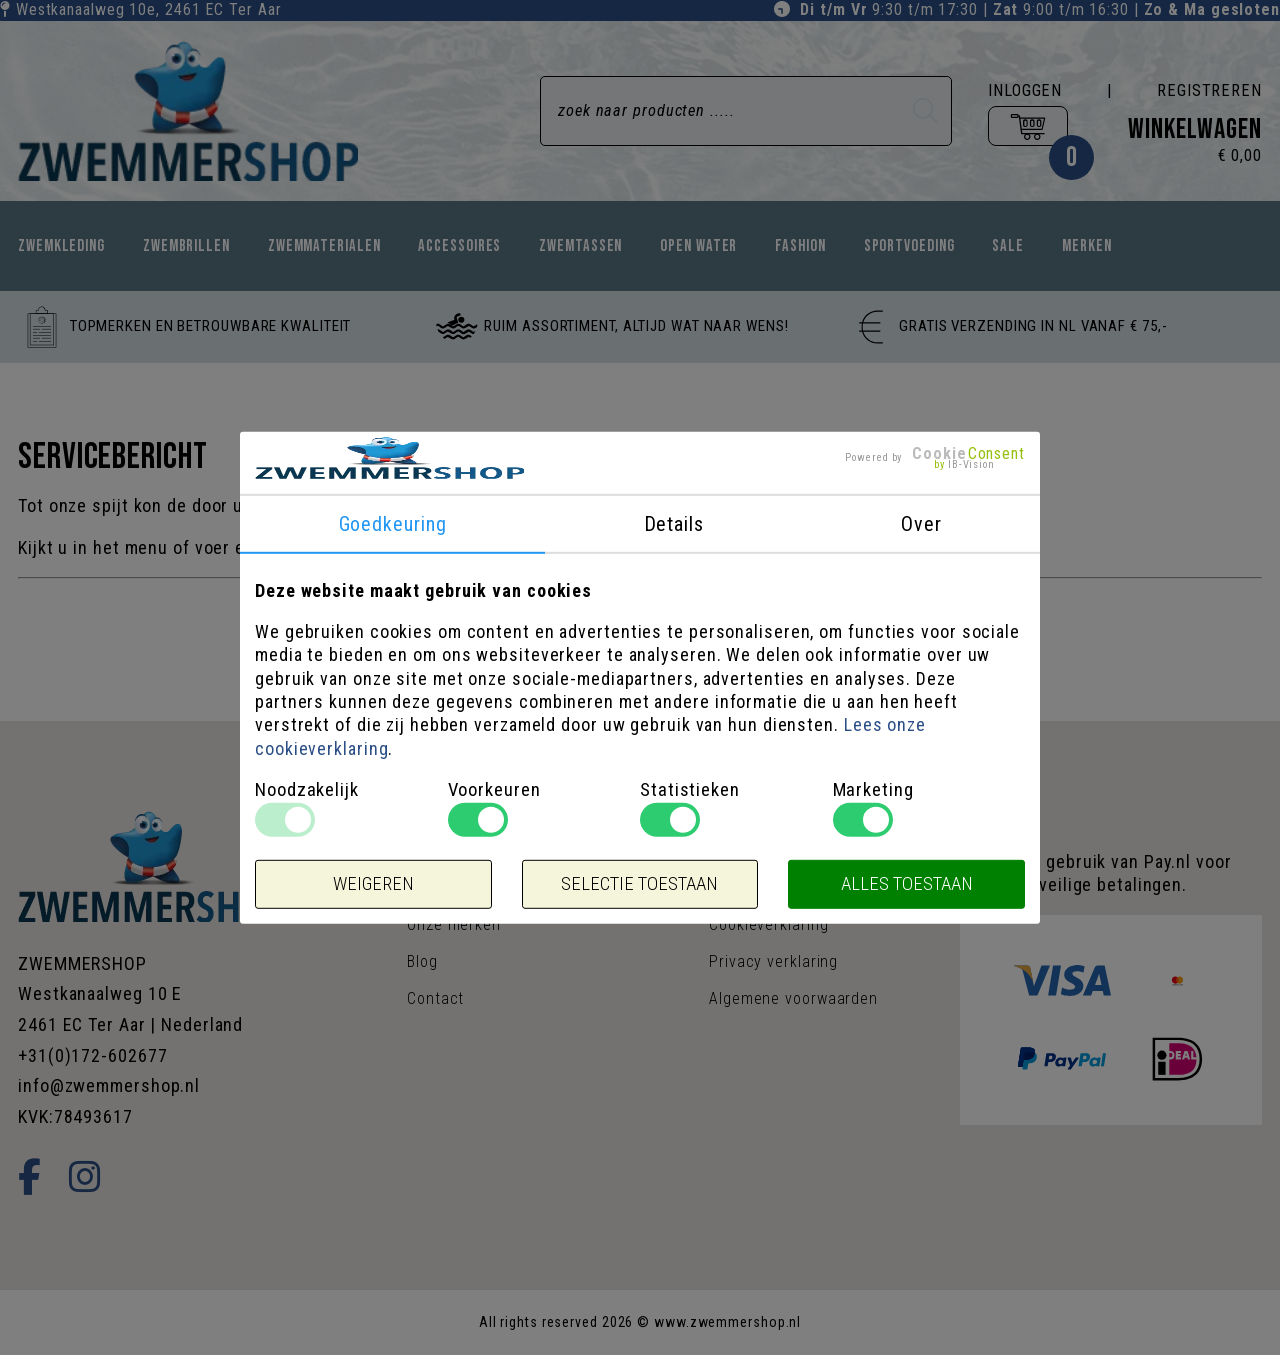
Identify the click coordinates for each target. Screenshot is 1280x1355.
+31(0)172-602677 (92, 1055)
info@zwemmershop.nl (109, 1085)
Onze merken (454, 924)
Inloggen (1025, 90)
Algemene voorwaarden (793, 998)
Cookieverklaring (768, 924)
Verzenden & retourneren (800, 887)
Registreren (1209, 90)
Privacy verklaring (773, 961)
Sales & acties (762, 850)
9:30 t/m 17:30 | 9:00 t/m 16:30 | (1040, 9)
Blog (422, 961)
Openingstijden (461, 887)
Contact (435, 998)
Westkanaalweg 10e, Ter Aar (149, 9)
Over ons (439, 850)
